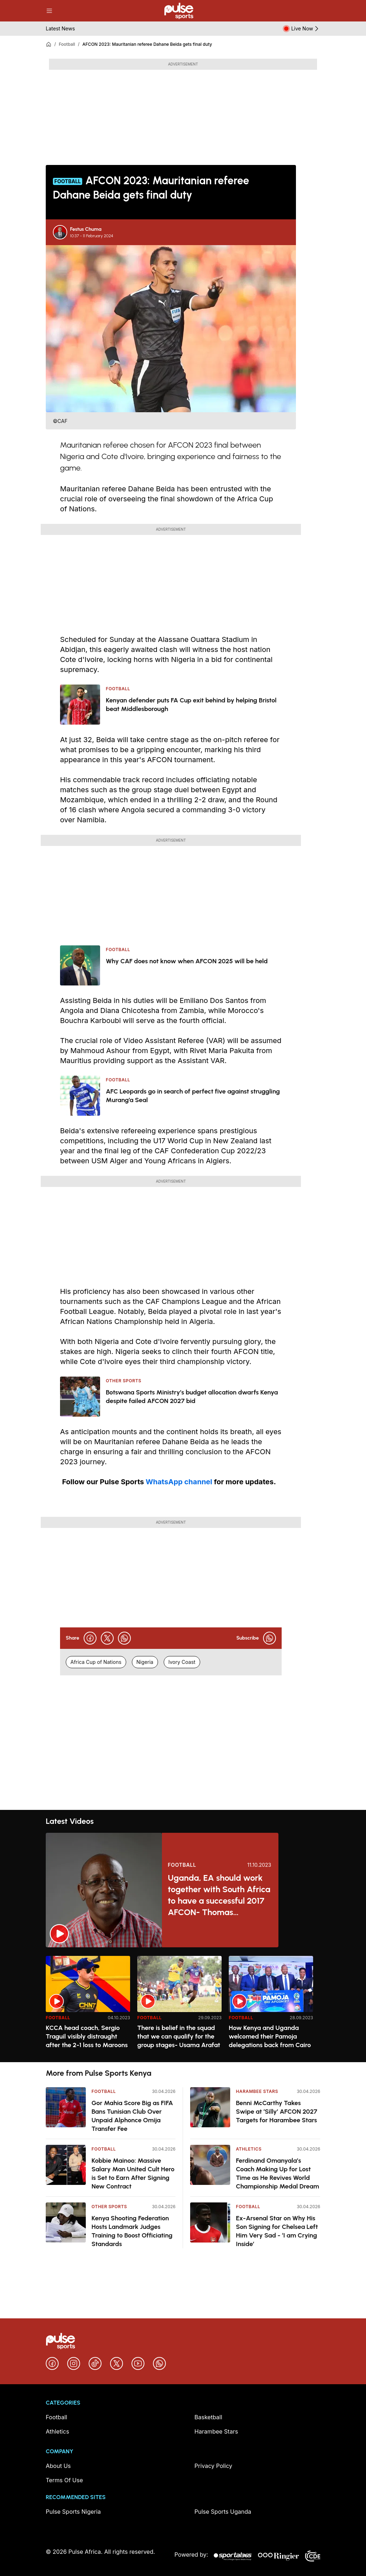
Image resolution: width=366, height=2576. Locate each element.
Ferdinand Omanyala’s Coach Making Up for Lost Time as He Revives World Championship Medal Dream (277, 2173)
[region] (183, 2004)
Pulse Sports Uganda (222, 2511)
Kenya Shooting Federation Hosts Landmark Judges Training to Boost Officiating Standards (132, 2231)
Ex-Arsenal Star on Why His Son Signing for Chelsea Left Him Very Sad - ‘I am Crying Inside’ (277, 2231)
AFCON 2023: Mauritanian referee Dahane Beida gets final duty (147, 44)
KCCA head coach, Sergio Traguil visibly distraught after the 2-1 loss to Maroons (87, 2036)
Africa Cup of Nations (96, 1662)
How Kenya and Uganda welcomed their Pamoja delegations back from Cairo (270, 2036)
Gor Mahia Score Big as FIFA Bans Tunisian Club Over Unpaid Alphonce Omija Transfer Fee (132, 2116)
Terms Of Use (64, 2480)
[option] (88, 2006)
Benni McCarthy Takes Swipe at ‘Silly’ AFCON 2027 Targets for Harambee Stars (276, 2111)
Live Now (305, 28)
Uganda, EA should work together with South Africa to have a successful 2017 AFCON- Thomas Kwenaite (219, 1895)
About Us (58, 2465)
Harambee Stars (257, 2091)
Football (67, 44)
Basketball (208, 2417)
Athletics (249, 2149)
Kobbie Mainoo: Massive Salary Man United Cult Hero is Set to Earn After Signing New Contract (133, 2173)
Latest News (60, 28)
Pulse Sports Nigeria (73, 2511)
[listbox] (183, 2004)
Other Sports (109, 2206)
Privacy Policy (213, 2465)
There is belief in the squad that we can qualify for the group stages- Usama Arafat (178, 2036)
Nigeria (145, 1662)
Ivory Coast (182, 1662)
